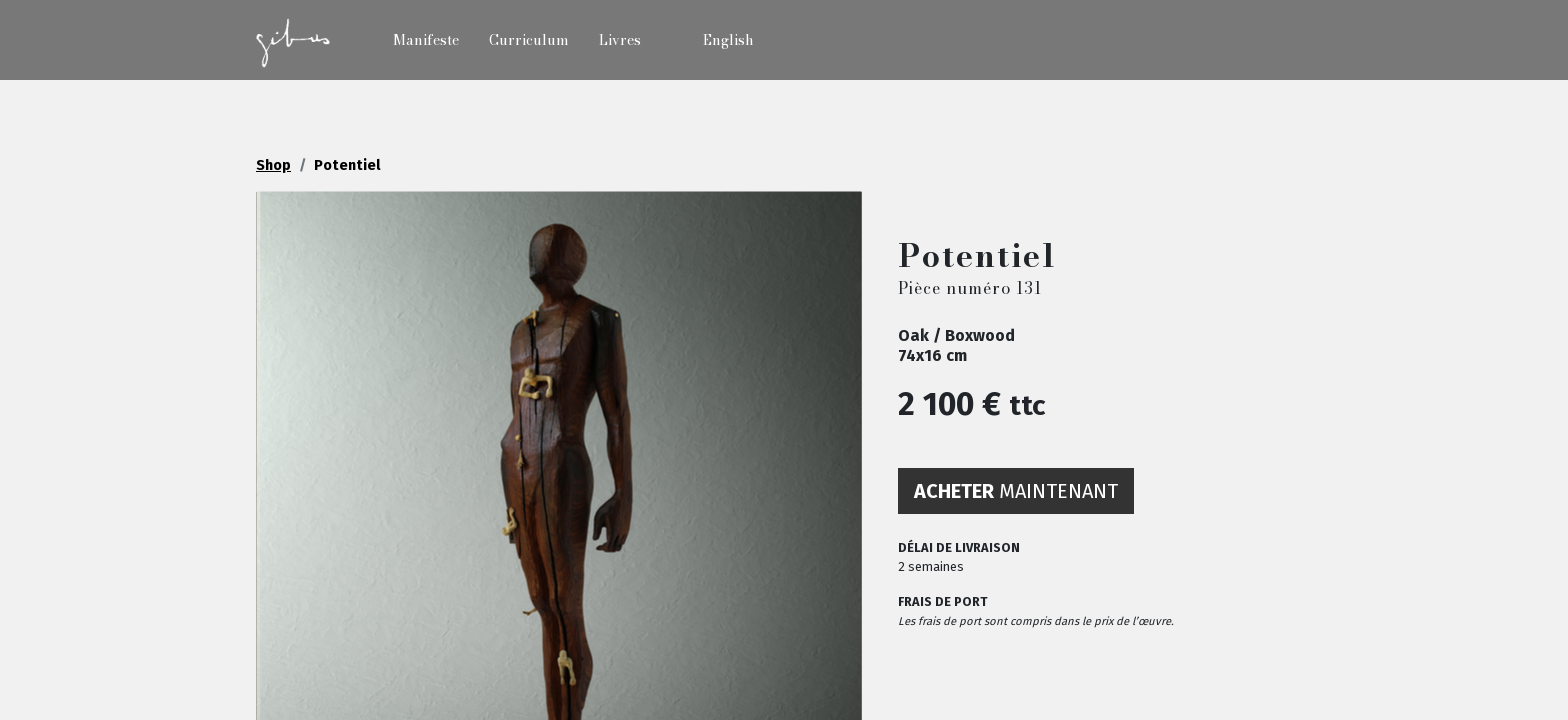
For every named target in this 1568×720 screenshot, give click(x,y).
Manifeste (426, 40)
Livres (620, 40)
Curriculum (529, 40)
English (728, 40)
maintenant (1016, 491)
